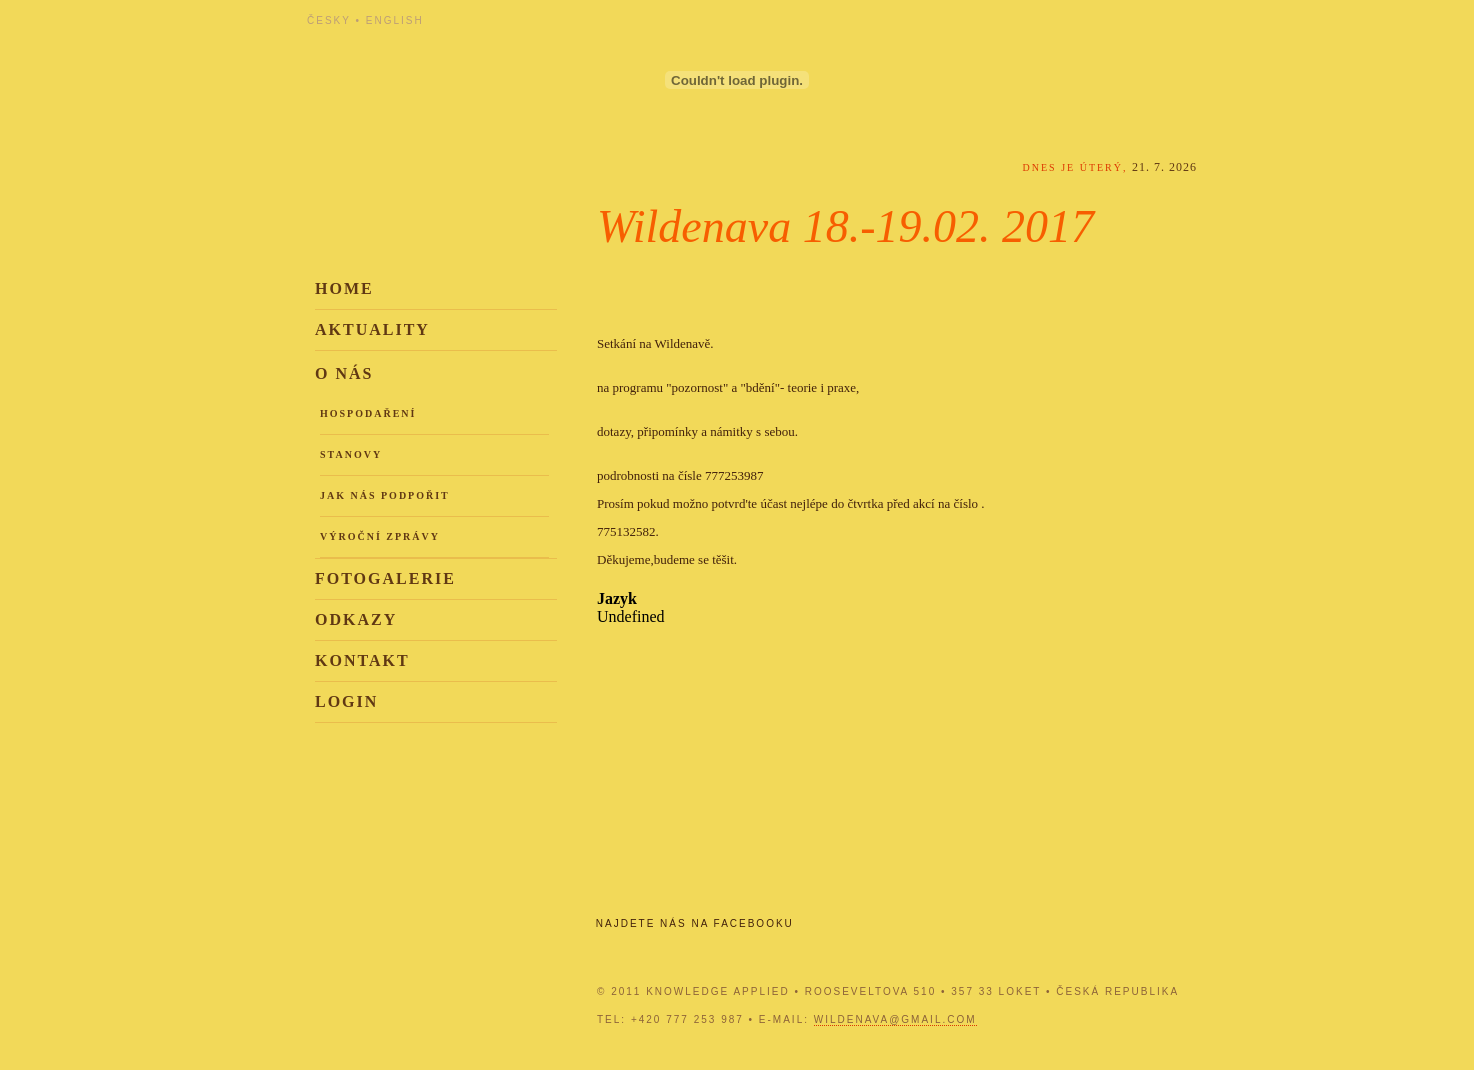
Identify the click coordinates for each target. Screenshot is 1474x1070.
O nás (344, 373)
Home (344, 288)
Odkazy (356, 619)
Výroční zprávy (380, 536)
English (395, 20)
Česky (329, 20)
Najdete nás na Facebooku (695, 923)
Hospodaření (368, 413)
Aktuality (372, 329)
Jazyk (617, 598)
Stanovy (351, 454)
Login (346, 701)
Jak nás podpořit (385, 495)
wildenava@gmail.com (895, 1019)
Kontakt (362, 660)
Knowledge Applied (487, 72)
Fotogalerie (385, 578)
